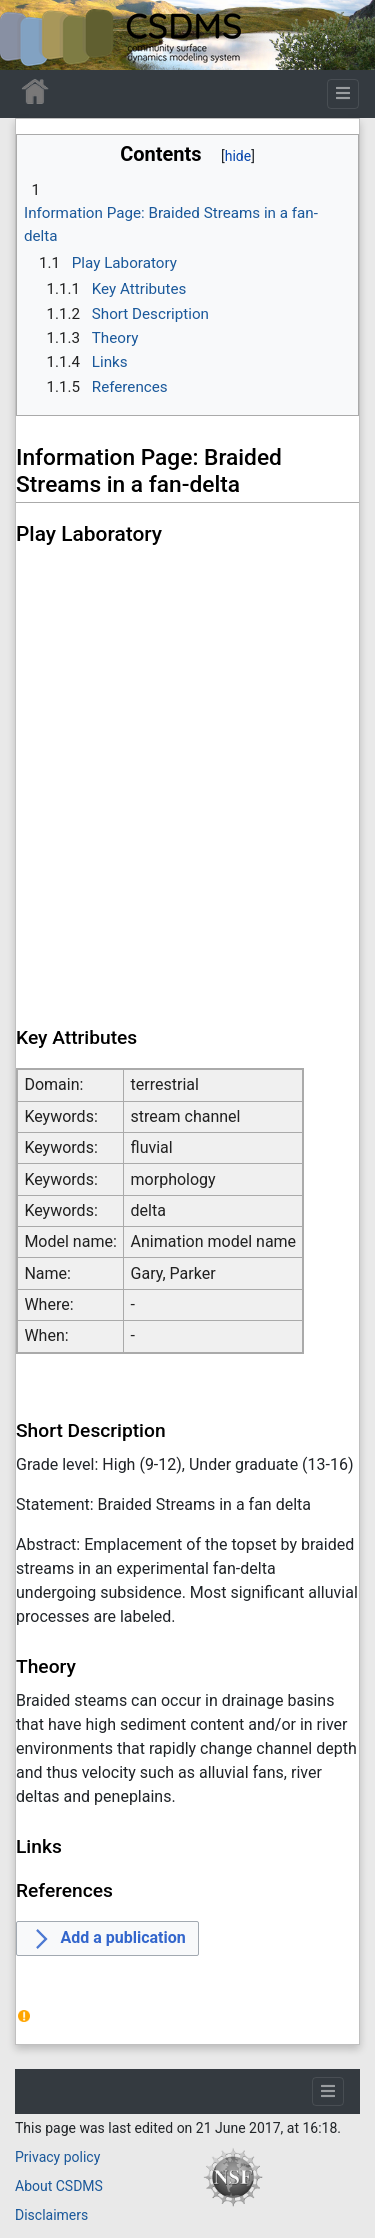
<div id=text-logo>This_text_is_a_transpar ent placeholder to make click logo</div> (32, 35)
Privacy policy (57, 2157)
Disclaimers (51, 2215)
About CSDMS (59, 2186)
